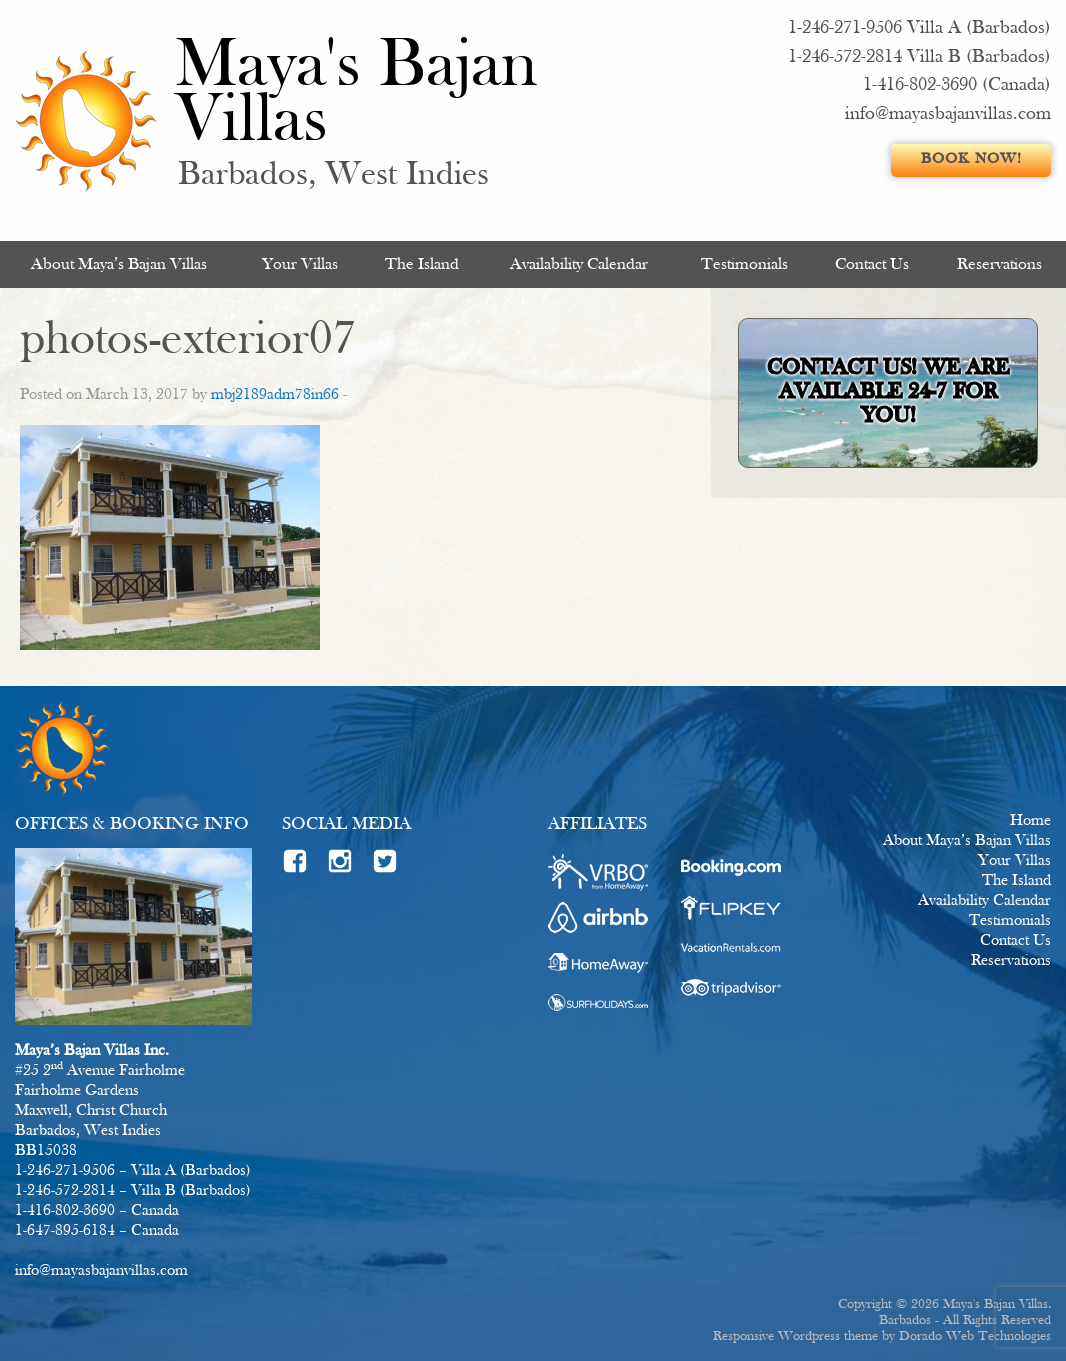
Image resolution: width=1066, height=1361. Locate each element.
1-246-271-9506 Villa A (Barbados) (919, 28)
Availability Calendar (579, 264)
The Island (422, 264)
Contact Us (872, 264)
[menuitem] (119, 264)
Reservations (999, 264)
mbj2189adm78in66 (275, 395)
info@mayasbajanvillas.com (948, 114)
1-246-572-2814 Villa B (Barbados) (919, 57)
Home (1030, 821)
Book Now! (971, 159)
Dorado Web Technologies (975, 1336)
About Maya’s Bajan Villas (119, 264)
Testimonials (744, 264)
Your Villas (300, 264)
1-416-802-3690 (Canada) (957, 85)
